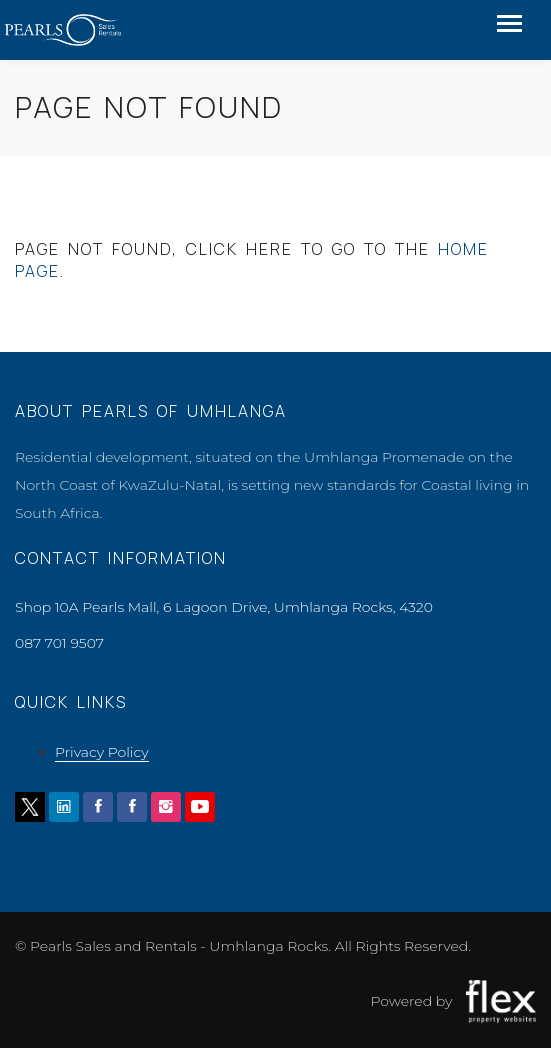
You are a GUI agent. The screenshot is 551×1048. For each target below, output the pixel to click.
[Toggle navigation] (509, 25)
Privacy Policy (102, 752)
